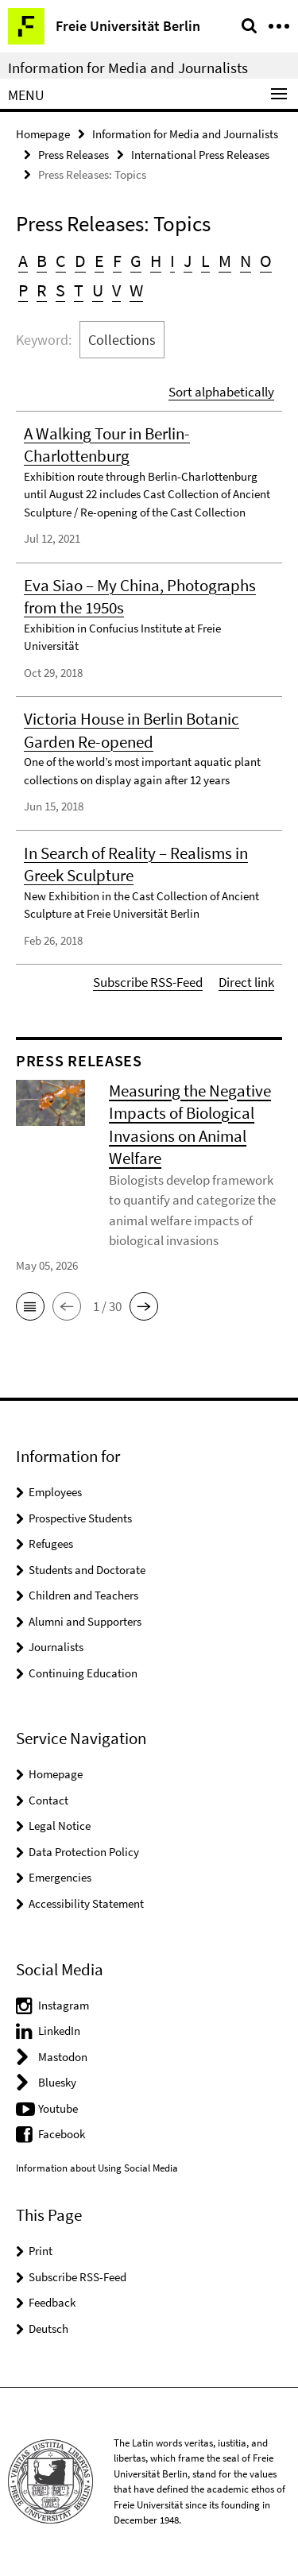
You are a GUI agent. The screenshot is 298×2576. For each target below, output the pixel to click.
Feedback (52, 2302)
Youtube (58, 2108)
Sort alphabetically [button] (221, 391)
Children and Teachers (83, 1595)
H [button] (155, 260)
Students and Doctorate (87, 1569)
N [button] (245, 260)
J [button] (188, 260)
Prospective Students (80, 1518)
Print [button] (40, 2250)
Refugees (51, 1543)
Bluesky (57, 2082)
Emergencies (60, 1877)
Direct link (246, 982)
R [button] (42, 290)
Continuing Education (83, 1673)
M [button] (225, 260)
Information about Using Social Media (97, 2168)
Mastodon (62, 2056)
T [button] (78, 290)
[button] (30, 1306)
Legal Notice (60, 1825)
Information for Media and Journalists (128, 67)
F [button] (117, 260)
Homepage (43, 133)
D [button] (80, 260)
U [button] (97, 290)
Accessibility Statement (86, 1903)
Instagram (63, 2005)
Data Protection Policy (84, 1851)
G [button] (135, 260)
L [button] (205, 260)
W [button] (136, 290)
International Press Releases (200, 154)
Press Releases (73, 154)
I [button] (172, 260)
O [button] (266, 260)
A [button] (23, 260)
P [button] (23, 290)
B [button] (42, 260)
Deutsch (48, 2328)
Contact (48, 1800)
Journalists (56, 1646)
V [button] (116, 290)
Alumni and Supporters (85, 1621)
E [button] (99, 260)
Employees (55, 1491)
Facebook (61, 2133)
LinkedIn (59, 2030)
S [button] (60, 290)
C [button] (61, 260)
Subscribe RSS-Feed (148, 982)
